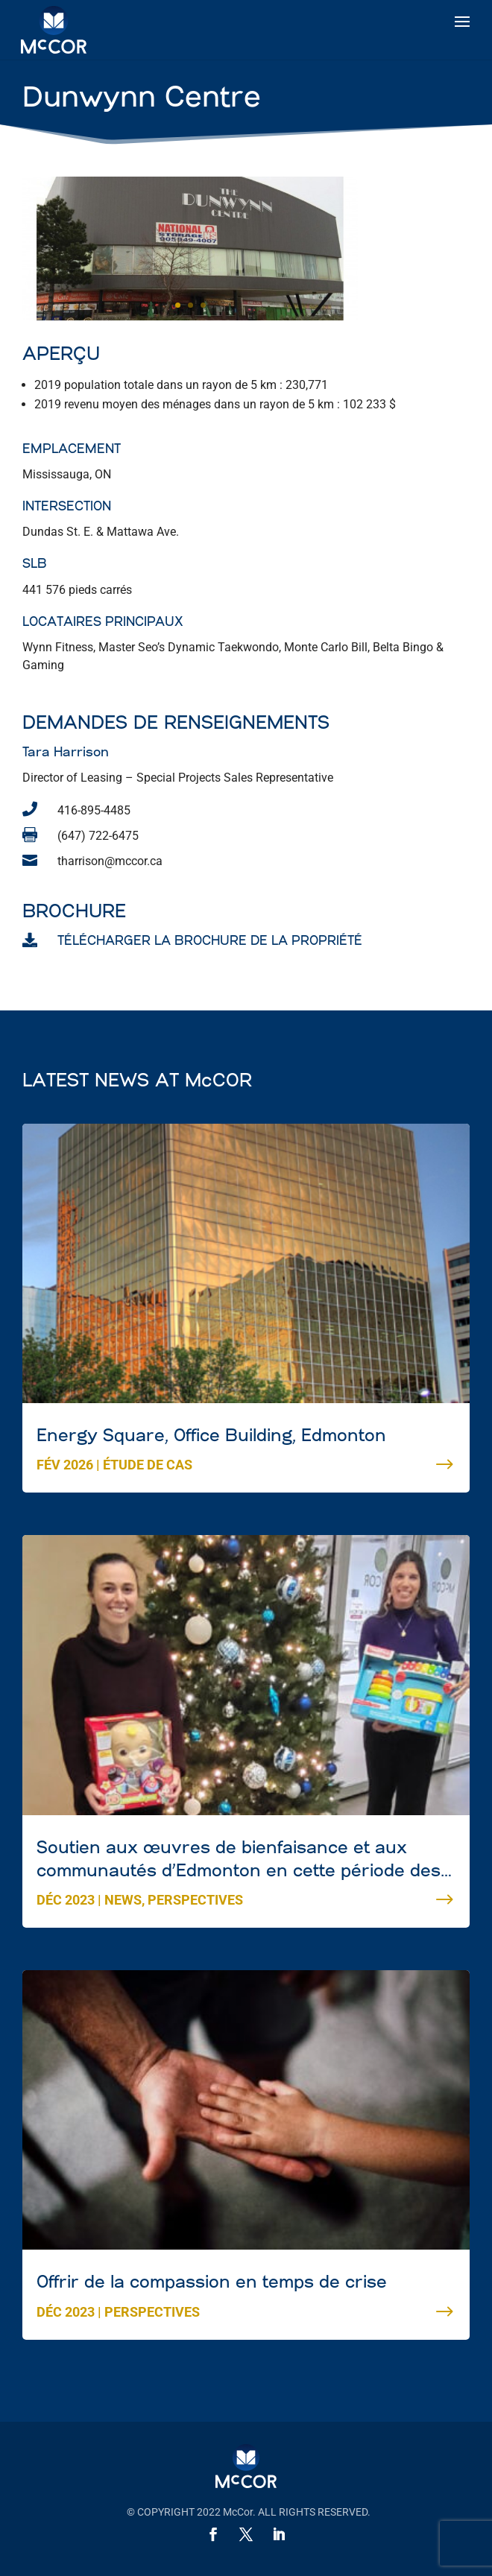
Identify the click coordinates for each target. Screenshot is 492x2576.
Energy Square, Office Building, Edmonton (211, 2416)
